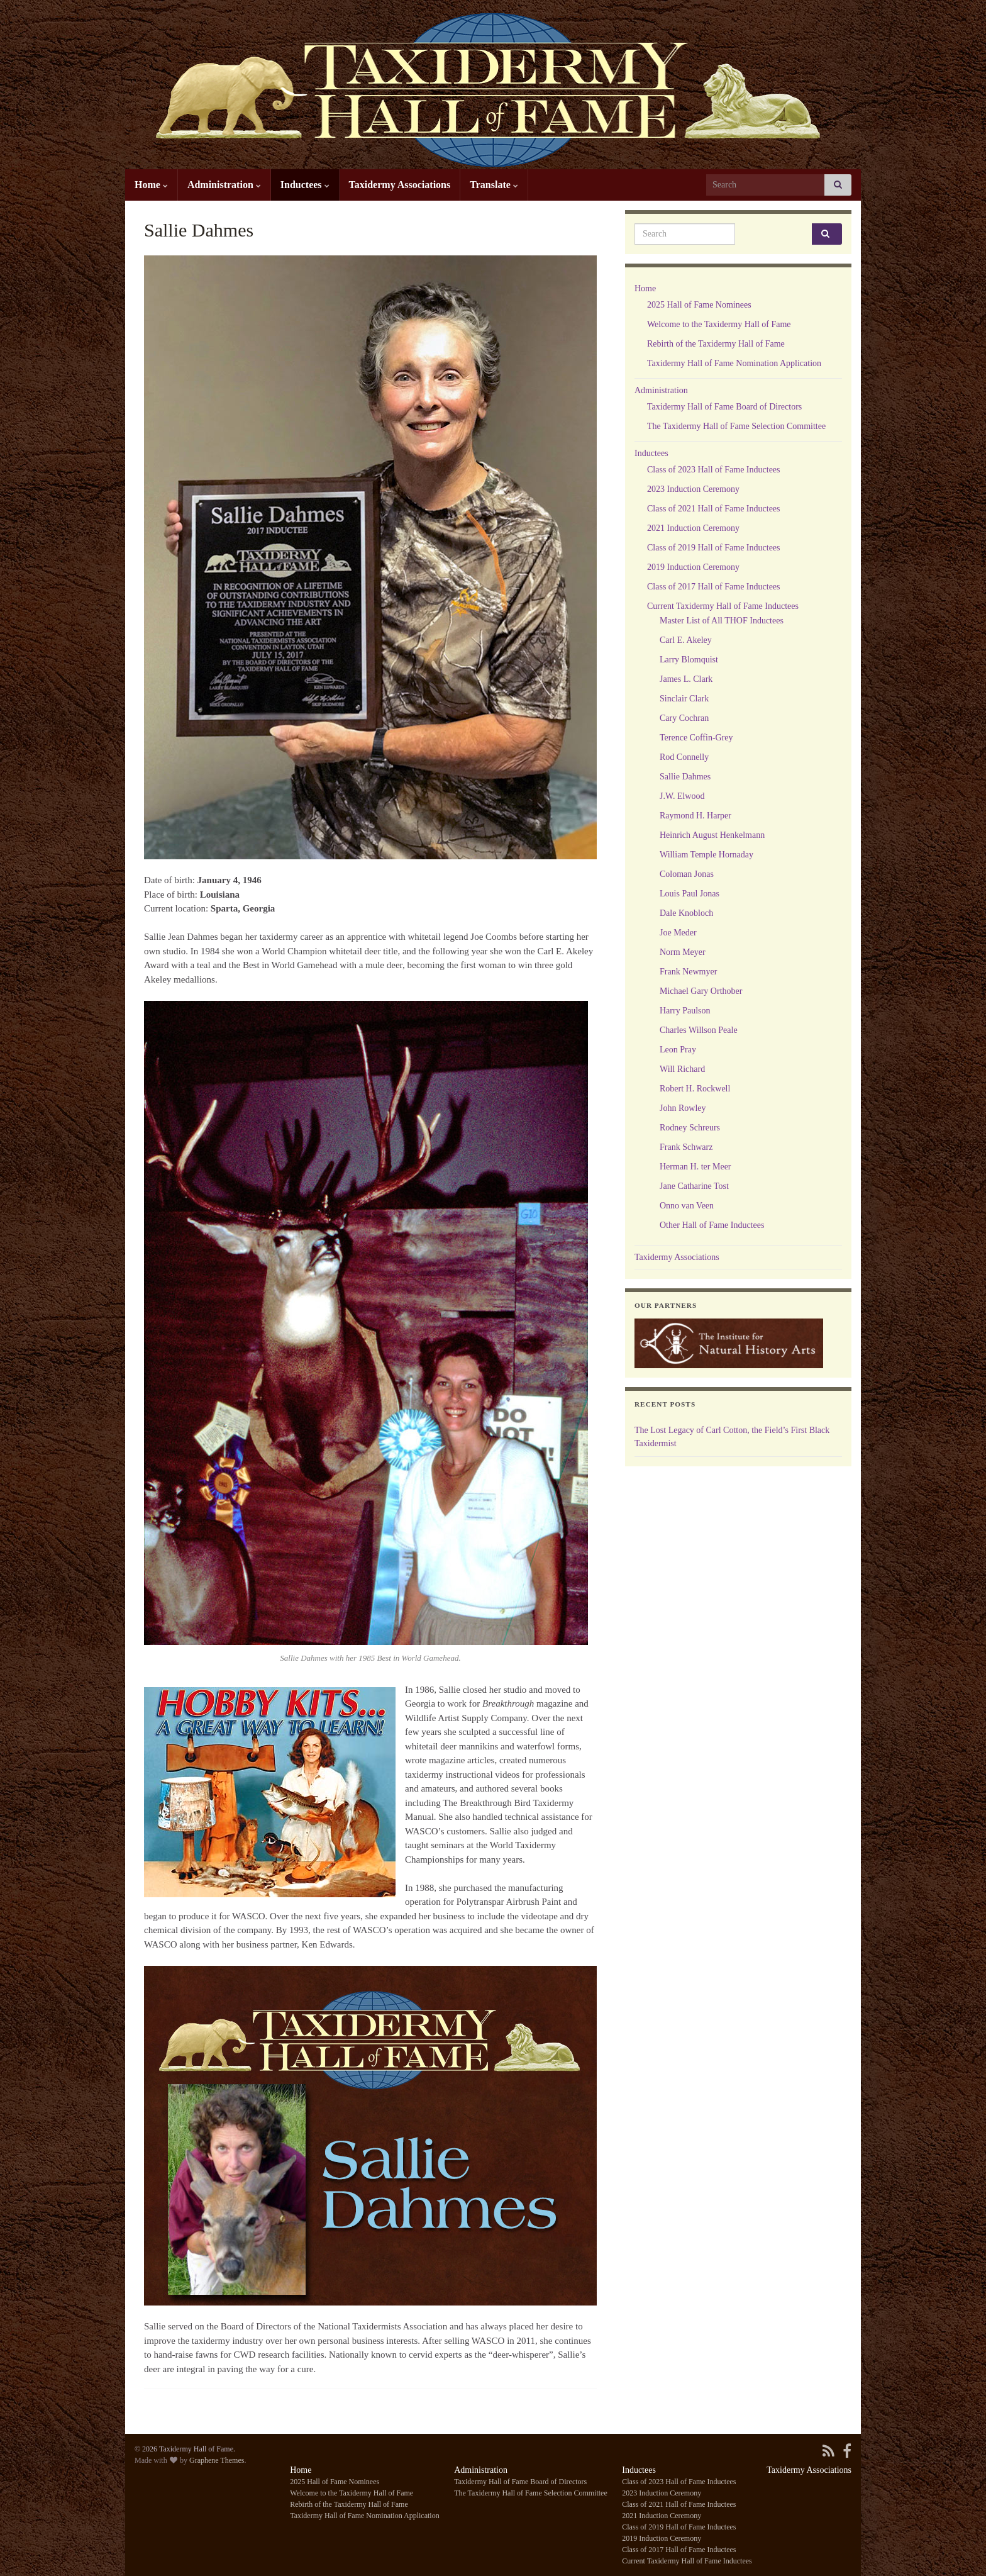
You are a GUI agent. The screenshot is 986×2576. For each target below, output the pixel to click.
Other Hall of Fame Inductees (712, 1225)
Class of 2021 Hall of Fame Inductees (713, 508)
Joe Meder (678, 932)
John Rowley (683, 1108)
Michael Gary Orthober (701, 991)
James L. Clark (686, 679)
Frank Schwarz (686, 1147)
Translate (494, 184)
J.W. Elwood (682, 796)
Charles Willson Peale (699, 1030)
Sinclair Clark (684, 698)
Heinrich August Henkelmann (712, 835)
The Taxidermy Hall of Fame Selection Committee (736, 426)
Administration (224, 184)
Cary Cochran (684, 718)
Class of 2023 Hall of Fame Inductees (713, 469)
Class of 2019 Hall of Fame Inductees (713, 547)
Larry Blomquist (689, 659)
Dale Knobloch (686, 913)
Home (151, 184)
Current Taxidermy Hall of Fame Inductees (723, 606)
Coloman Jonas (687, 874)
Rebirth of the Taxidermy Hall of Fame (716, 343)
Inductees (305, 184)
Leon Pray (678, 1049)
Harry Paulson (685, 1010)
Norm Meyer (683, 952)
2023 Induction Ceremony (693, 489)
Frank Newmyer (688, 971)
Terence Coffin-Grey (696, 737)
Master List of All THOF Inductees (722, 620)
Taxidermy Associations (400, 184)
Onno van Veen (687, 1205)
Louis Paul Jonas (689, 893)
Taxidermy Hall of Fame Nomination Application (734, 363)
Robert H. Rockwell (695, 1088)
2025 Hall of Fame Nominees (699, 304)
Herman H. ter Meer (695, 1166)
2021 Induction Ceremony (693, 528)
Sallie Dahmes (685, 776)
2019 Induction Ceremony (693, 567)
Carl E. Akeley (686, 640)
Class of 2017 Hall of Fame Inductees (713, 586)
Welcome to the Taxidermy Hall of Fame (719, 324)
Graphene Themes (216, 2460)
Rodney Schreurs (690, 1127)
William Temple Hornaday (706, 854)
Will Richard (682, 1069)
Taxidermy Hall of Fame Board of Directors (724, 406)
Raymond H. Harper (695, 815)
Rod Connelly (684, 757)
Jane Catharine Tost (694, 1186)
